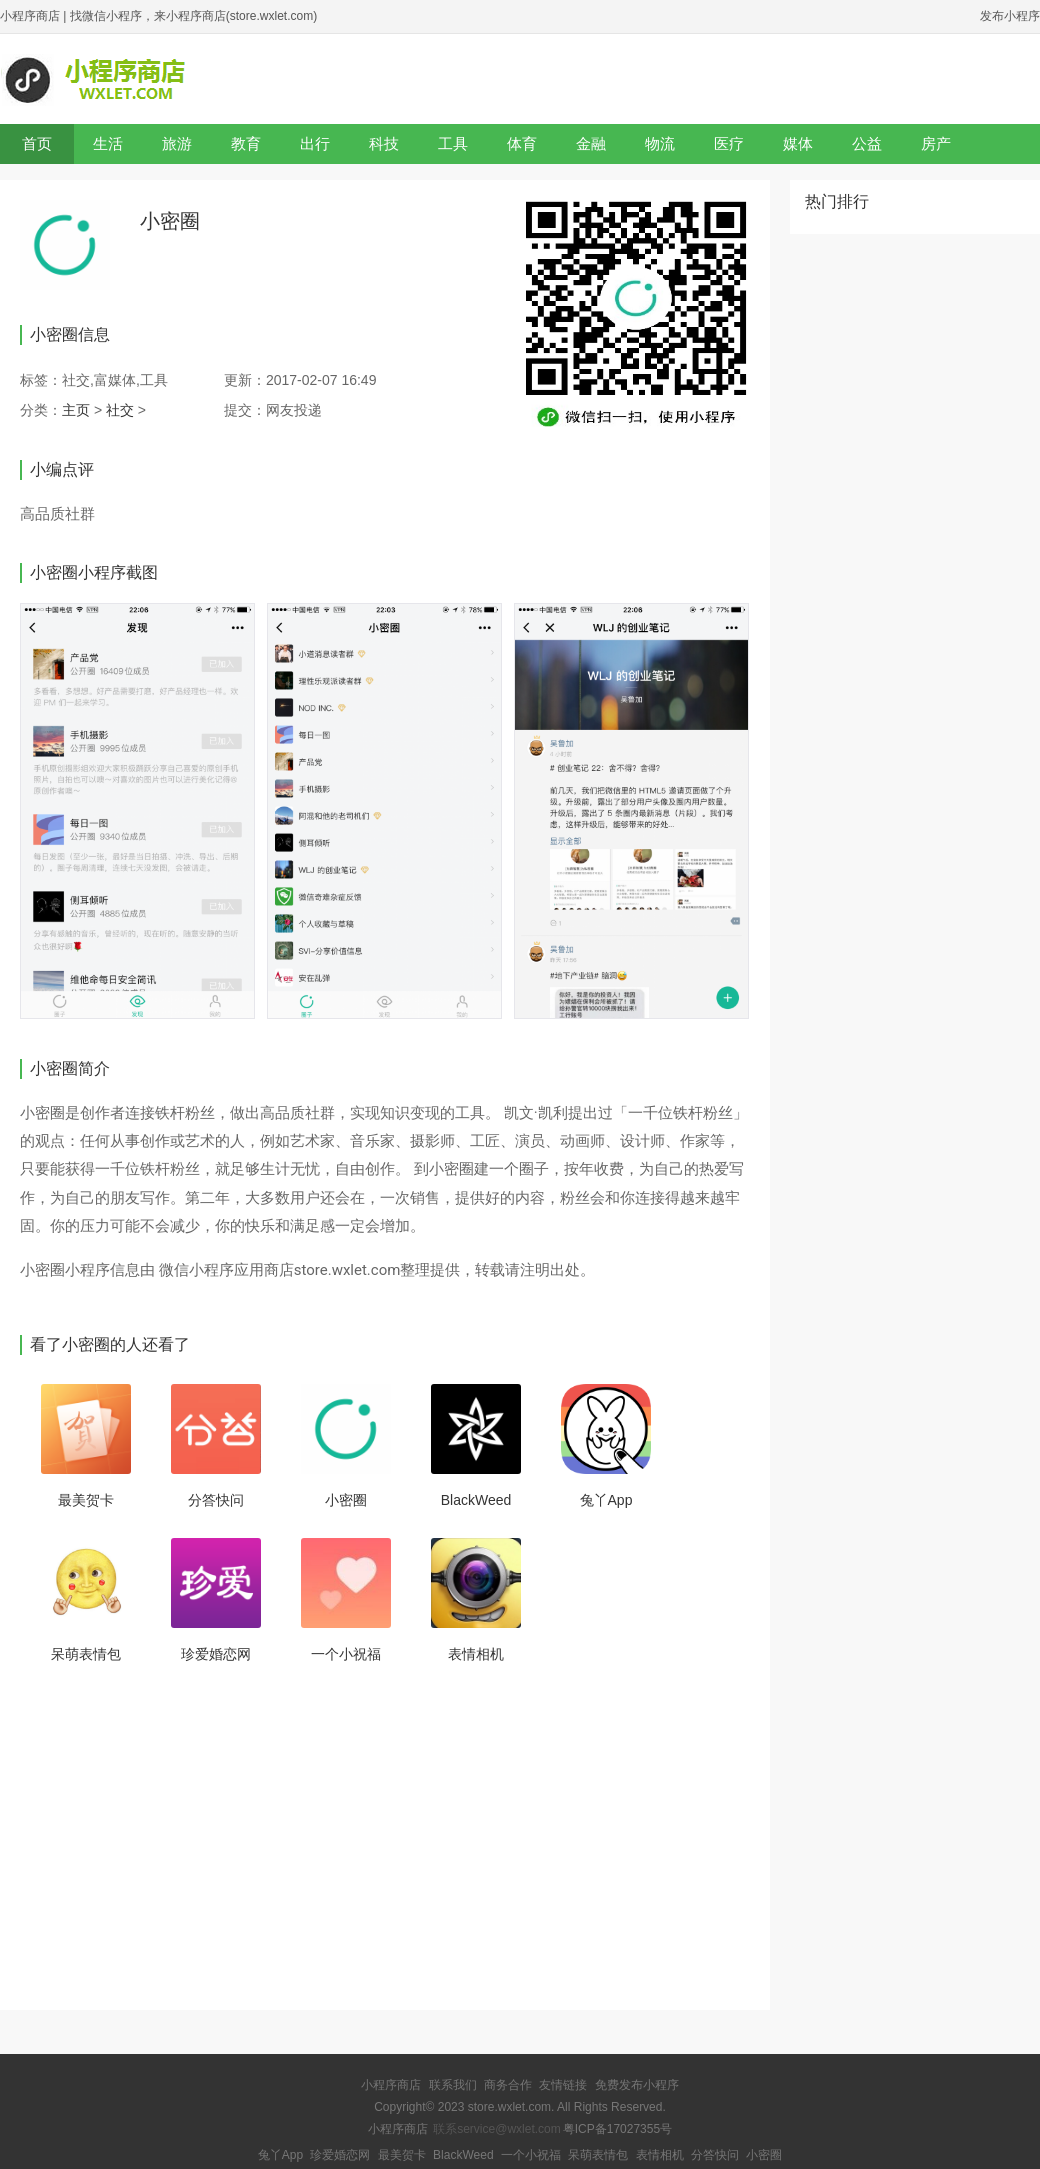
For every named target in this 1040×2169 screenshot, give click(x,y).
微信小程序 (196, 1270)
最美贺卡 (86, 1500)
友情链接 (563, 2085)
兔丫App (606, 1500)
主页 (76, 410)
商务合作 (508, 2085)
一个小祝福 (346, 1654)
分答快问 (216, 1500)
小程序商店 (30, 16)
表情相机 (476, 1654)
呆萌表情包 (86, 1654)
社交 (120, 410)
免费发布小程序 (637, 2085)
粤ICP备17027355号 (617, 2129)
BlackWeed (476, 1500)
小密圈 (346, 1500)
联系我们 (453, 2085)
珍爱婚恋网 (216, 1654)
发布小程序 (1010, 16)
